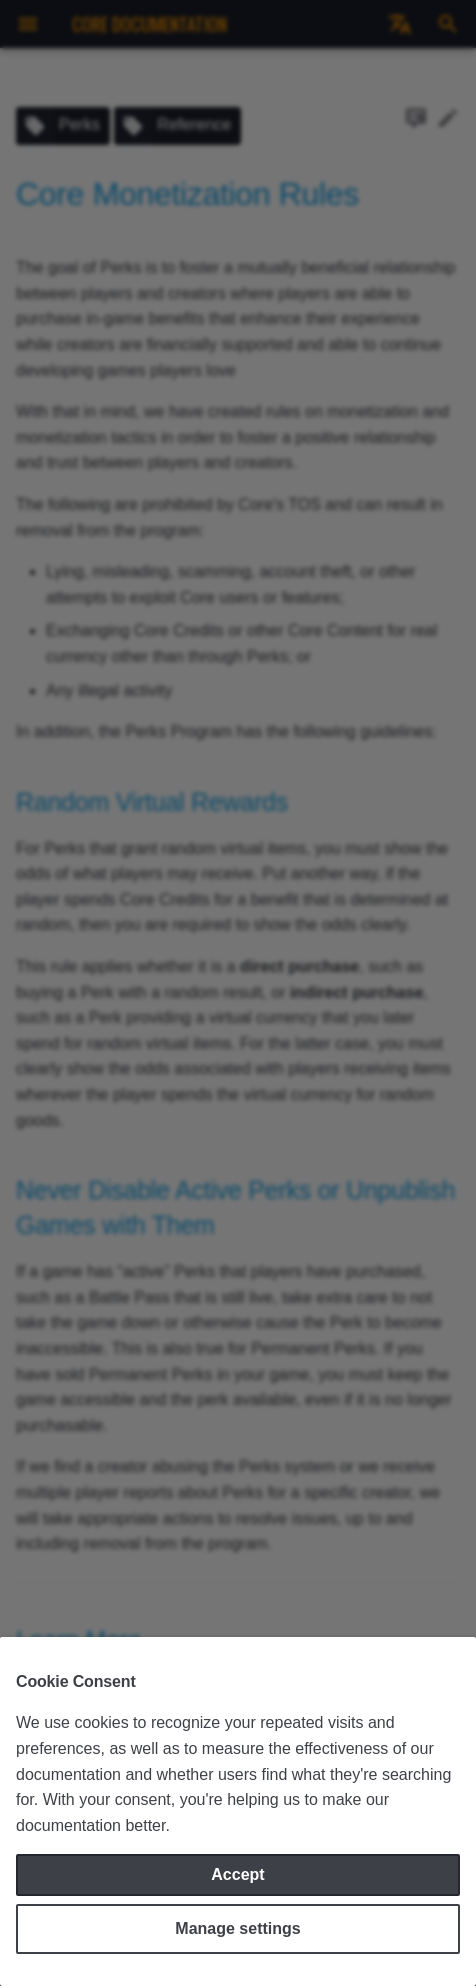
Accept (237, 1874)
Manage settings (237, 1928)
